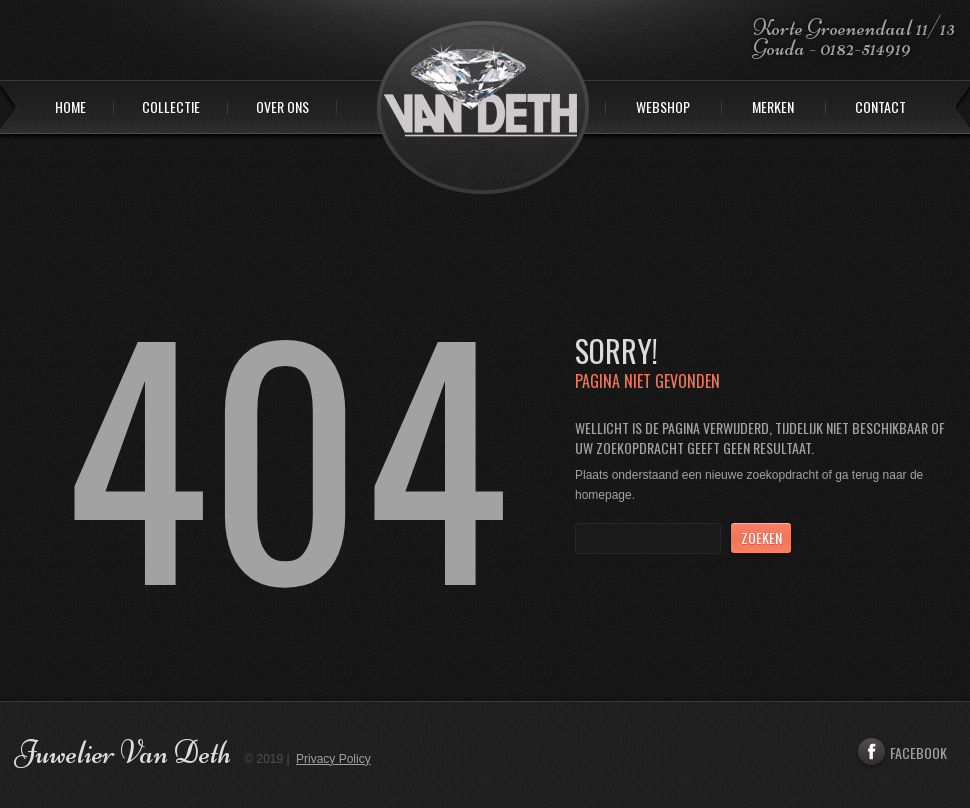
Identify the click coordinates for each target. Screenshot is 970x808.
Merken (773, 107)
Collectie (171, 107)
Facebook (900, 752)
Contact (880, 107)
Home (70, 107)
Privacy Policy (333, 759)
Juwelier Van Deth (123, 752)
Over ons (282, 107)
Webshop (663, 107)
